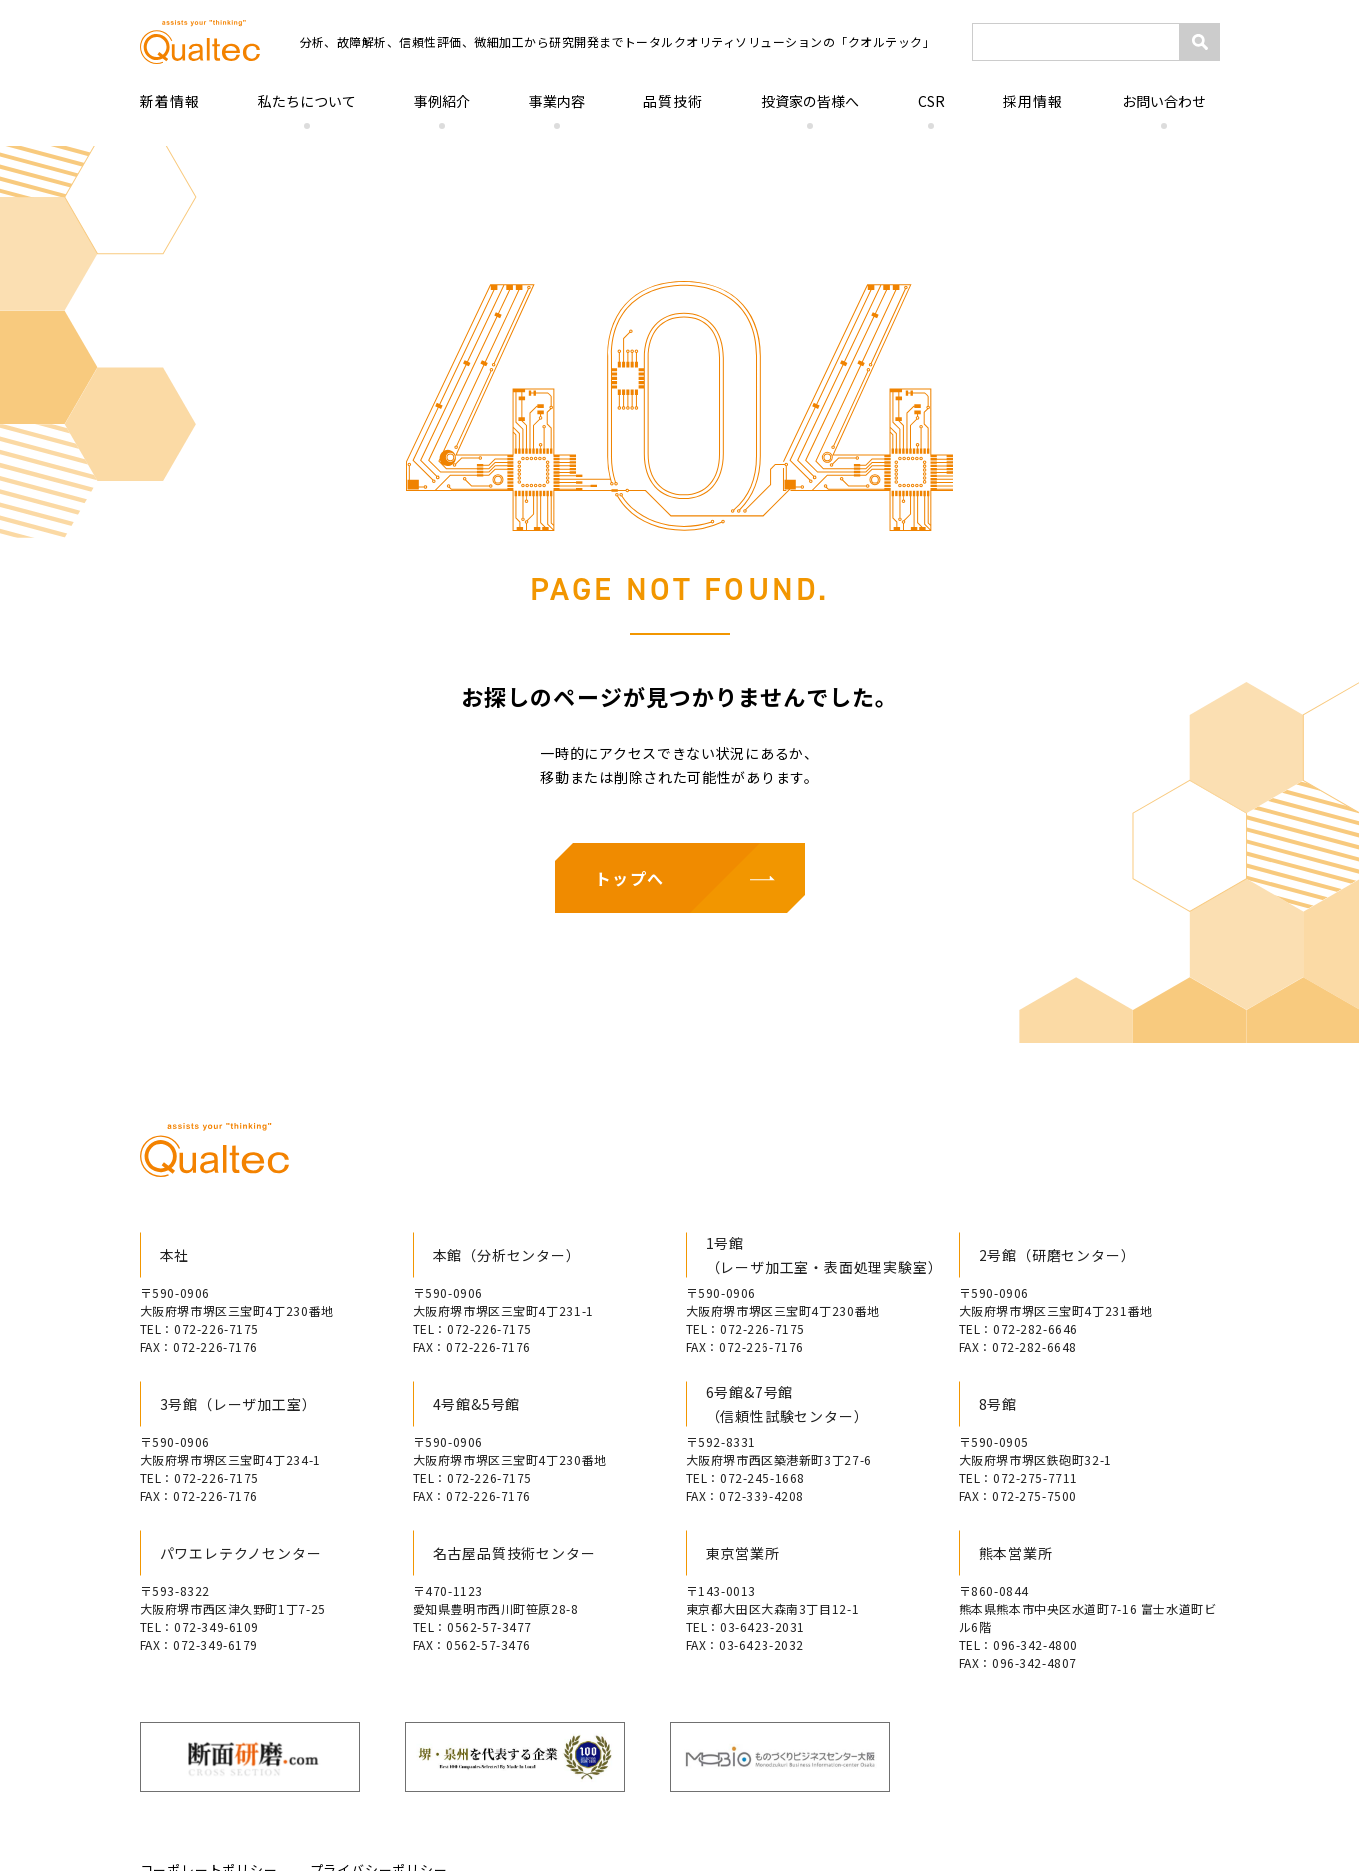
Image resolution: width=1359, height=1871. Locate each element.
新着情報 (170, 101)
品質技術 (673, 101)
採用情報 (1033, 101)
